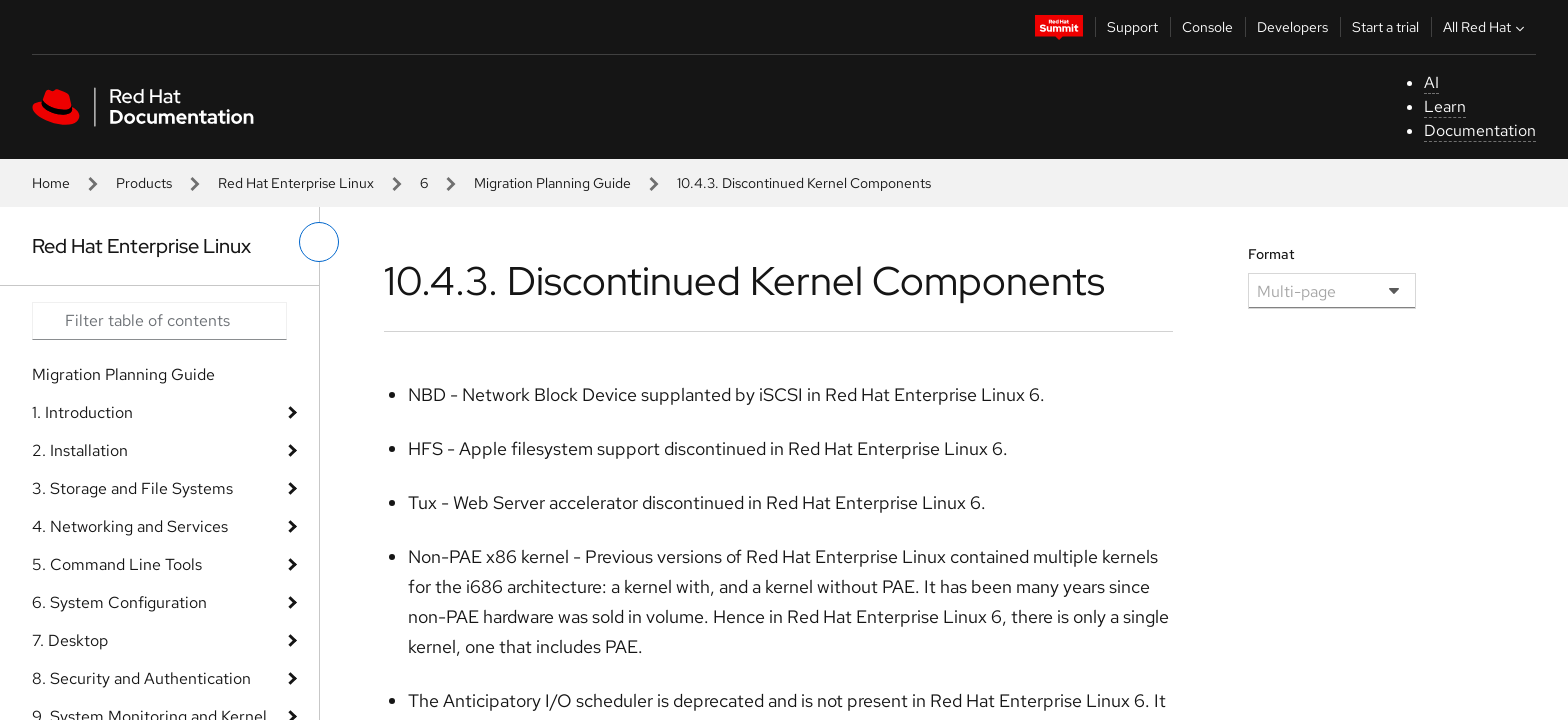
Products (144, 183)
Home (51, 183)
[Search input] (159, 321)
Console (1207, 27)
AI (1431, 82)
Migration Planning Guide (552, 183)
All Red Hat (1486, 27)
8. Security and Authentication (141, 678)
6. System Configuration (119, 602)
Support (1132, 27)
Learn (1445, 106)
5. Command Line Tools (117, 564)
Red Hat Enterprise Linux (296, 183)
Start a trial (1385, 27)
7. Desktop (70, 640)
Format (1271, 254)
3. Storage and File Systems (132, 488)
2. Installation (80, 450)
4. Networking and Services (130, 526)
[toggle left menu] (319, 242)
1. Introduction (82, 412)
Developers (1292, 27)
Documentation (1480, 130)
